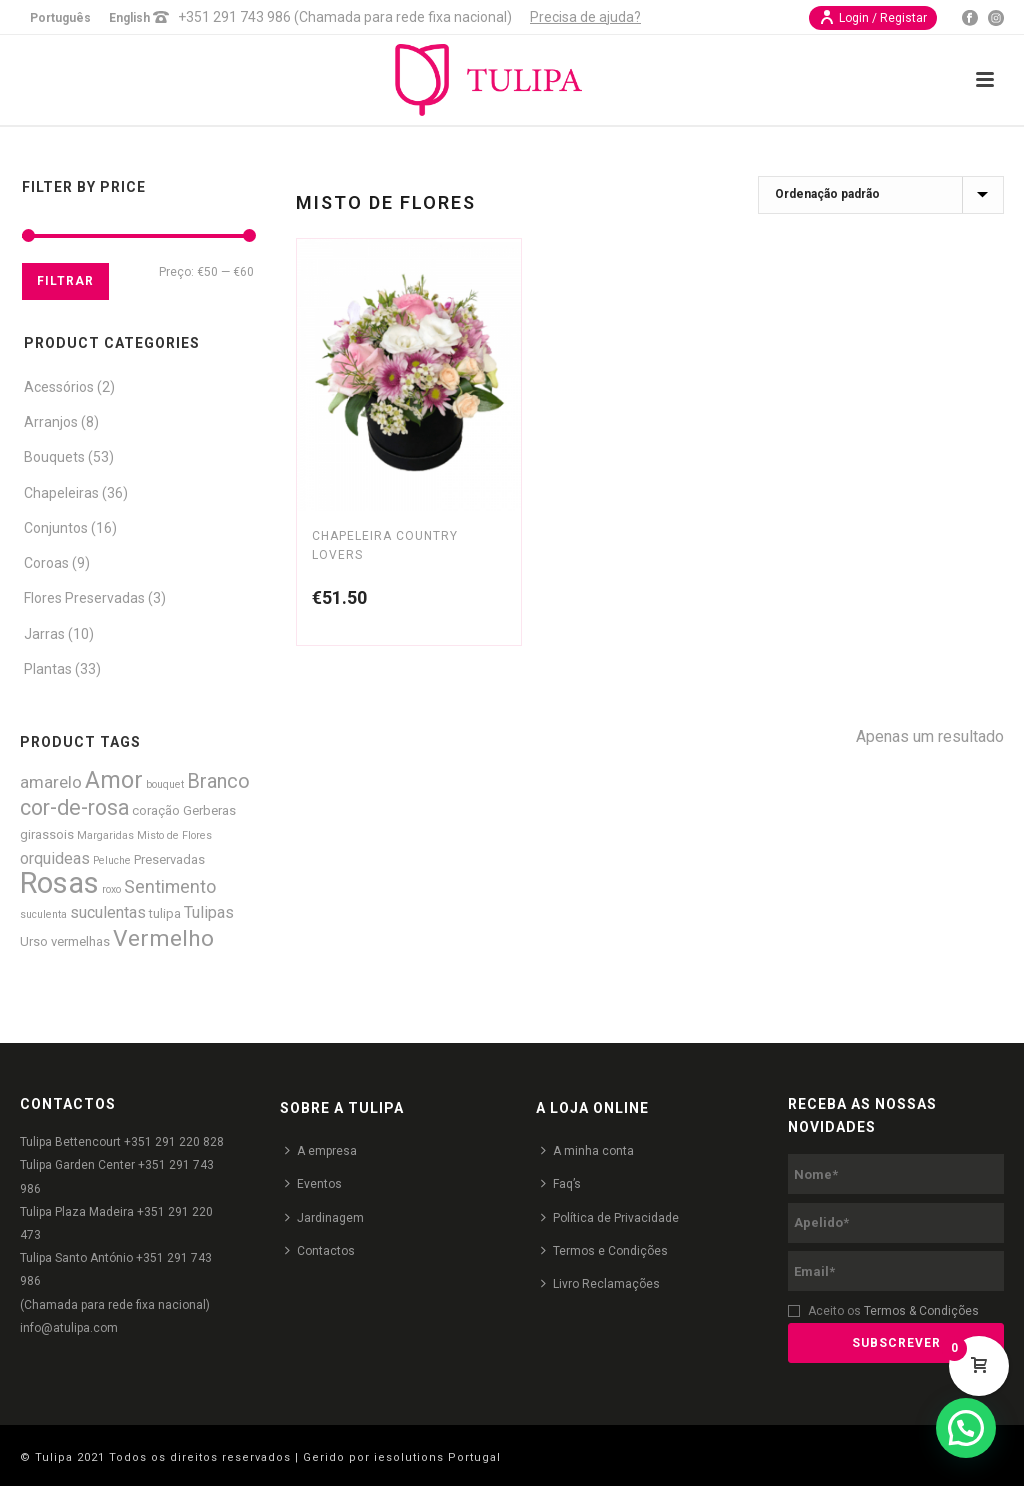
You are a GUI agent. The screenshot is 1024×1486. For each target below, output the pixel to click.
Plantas (48, 669)
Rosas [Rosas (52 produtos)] (59, 883)
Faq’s (561, 1183)
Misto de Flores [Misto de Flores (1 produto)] (174, 835)
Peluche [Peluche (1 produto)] (112, 860)
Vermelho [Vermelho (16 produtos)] (163, 938)
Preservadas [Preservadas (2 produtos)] (169, 859)
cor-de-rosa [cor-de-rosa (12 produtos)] (74, 807)
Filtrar (65, 281)
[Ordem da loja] (881, 195)
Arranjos (51, 422)
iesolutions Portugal (437, 1457)
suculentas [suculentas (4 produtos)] (108, 912)
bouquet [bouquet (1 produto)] (165, 784)
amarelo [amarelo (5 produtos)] (51, 782)
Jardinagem (324, 1217)
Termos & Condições (921, 1311)
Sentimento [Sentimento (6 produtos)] (170, 886)
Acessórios (59, 387)
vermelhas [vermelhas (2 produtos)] (80, 941)
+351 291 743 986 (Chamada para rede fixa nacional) (345, 17)
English (129, 18)
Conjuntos (56, 528)
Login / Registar (873, 17)
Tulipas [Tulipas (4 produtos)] (209, 912)
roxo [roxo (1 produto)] (111, 889)
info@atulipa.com (69, 1328)
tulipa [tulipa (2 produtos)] (165, 913)
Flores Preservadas (84, 598)
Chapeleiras (61, 493)
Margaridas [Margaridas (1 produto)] (105, 835)
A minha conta (587, 1150)
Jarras (44, 634)
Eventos (313, 1183)
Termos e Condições (604, 1250)
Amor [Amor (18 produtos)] (114, 780)
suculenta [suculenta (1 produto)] (43, 914)
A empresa (321, 1150)
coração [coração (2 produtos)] (156, 810)
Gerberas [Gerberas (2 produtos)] (209, 810)
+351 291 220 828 (174, 1142)
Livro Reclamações (600, 1283)
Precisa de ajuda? (585, 17)
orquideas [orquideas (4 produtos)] (55, 858)
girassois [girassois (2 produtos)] (47, 834)
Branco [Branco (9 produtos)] (218, 781)
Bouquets (54, 457)
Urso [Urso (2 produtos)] (34, 941)
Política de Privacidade (610, 1217)
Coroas (46, 563)
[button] (966, 1428)
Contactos (320, 1250)
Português (60, 18)
